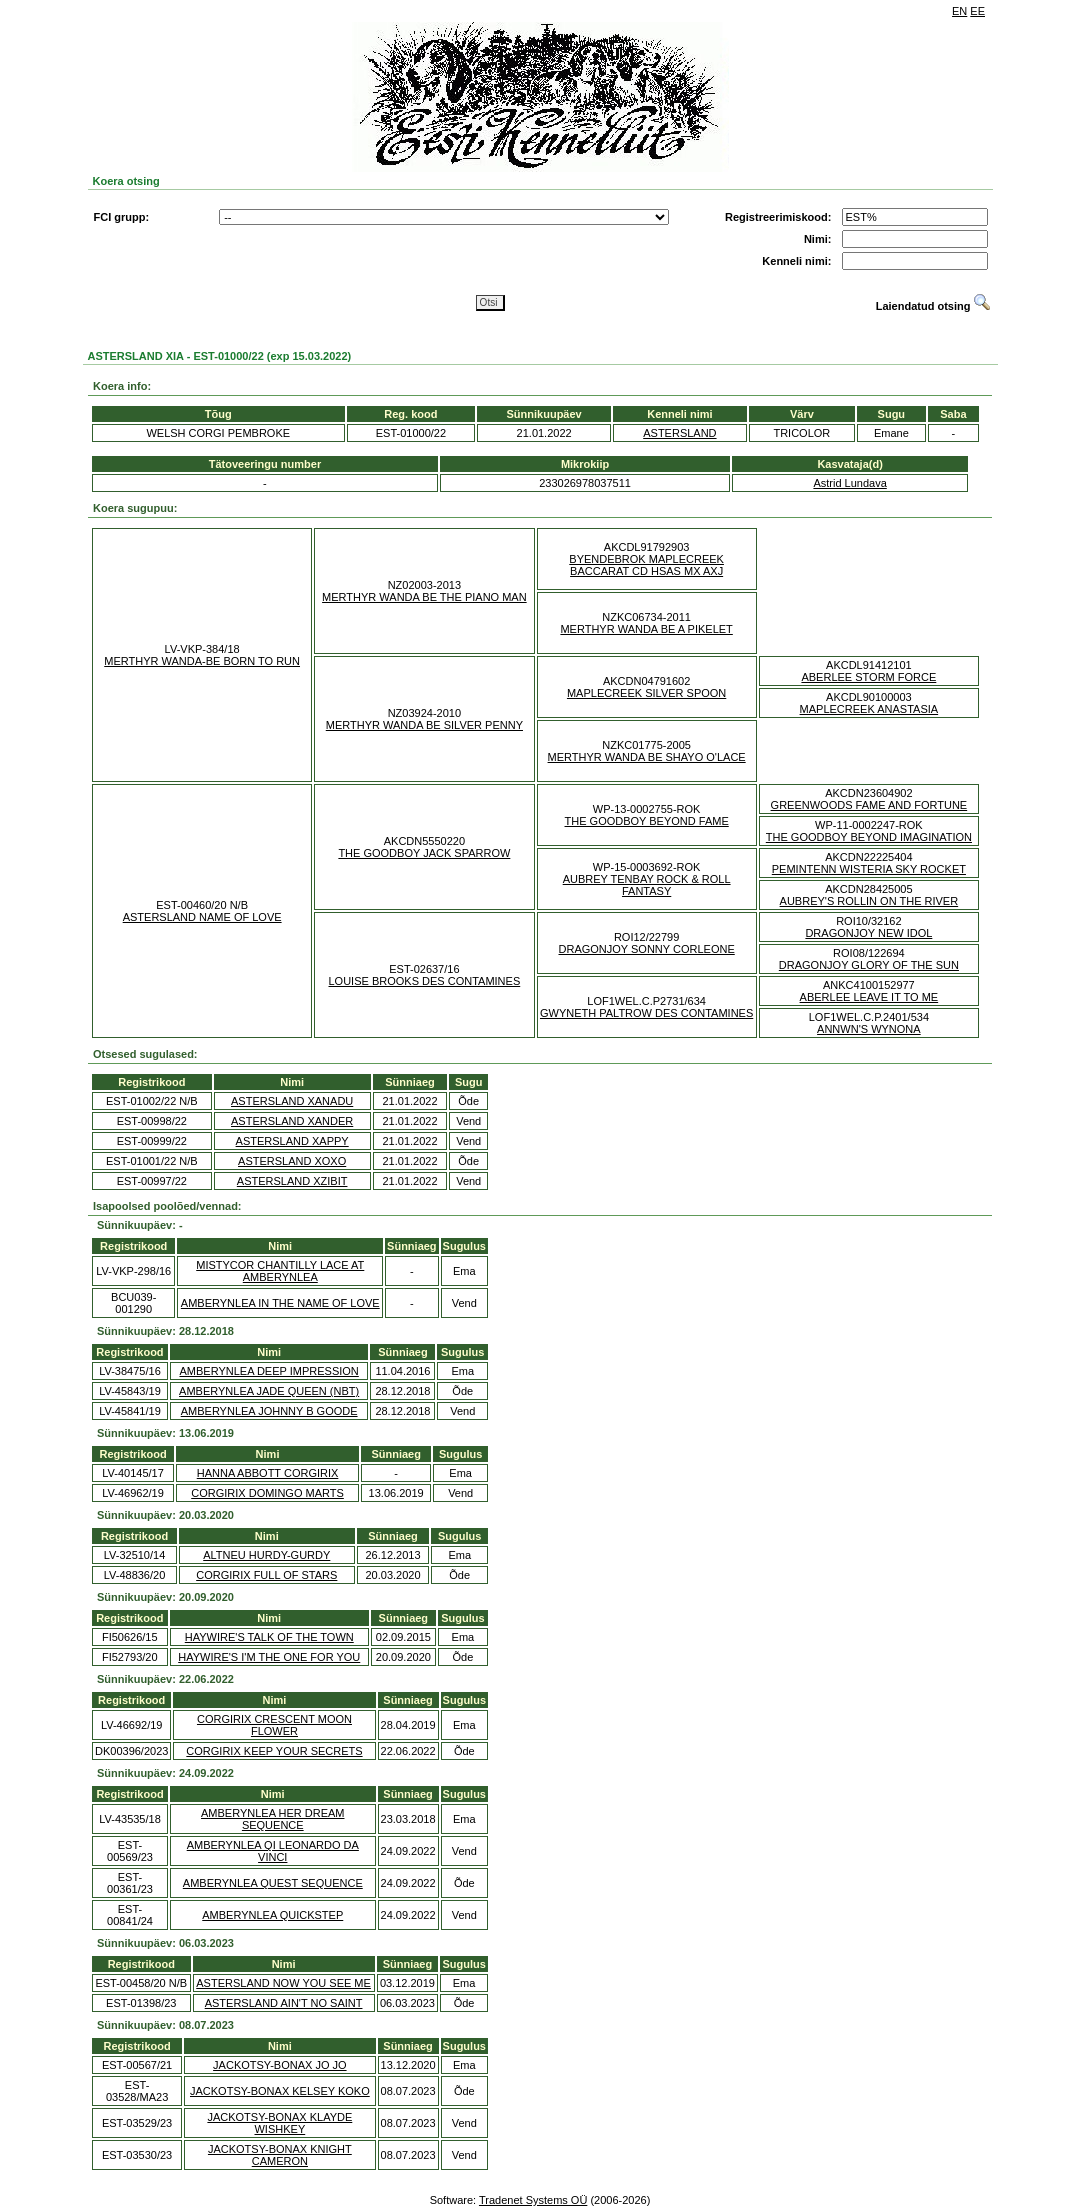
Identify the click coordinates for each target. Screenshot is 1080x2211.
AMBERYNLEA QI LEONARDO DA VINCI (273, 1851)
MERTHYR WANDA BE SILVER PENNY (424, 725)
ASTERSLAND (679, 433)
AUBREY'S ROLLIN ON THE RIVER (869, 901)
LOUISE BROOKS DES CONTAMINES (425, 981)
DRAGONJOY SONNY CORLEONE (647, 949)
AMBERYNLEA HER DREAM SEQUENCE (272, 1819)
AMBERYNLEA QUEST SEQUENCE (273, 1883)
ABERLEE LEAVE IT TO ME (869, 997)
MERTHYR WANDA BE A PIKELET (646, 629)
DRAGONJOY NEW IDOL (868, 933)
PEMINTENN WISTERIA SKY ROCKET (869, 869)
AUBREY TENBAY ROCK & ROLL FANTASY (647, 885)
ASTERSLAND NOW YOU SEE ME (283, 1983)
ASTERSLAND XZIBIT (292, 1181)
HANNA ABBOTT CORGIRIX (268, 1473)
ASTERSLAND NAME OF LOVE (202, 917)
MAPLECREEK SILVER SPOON (646, 693)
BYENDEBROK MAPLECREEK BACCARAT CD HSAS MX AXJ (646, 565)
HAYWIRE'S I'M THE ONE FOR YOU (269, 1657)
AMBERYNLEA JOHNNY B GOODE (269, 1411)
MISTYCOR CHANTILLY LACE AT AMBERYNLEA (280, 1271)
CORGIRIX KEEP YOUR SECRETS (274, 1751)
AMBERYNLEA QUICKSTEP (272, 1915)
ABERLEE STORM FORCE (868, 677)
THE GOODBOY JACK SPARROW (424, 853)
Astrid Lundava (849, 483)
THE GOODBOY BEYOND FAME (647, 821)
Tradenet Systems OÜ (533, 2200)
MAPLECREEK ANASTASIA (869, 709)
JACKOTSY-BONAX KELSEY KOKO (280, 2091)
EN (959, 11)
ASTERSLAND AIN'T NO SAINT (284, 2003)
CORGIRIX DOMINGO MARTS (267, 1493)
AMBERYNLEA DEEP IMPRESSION (268, 1371)
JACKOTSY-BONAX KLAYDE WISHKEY (279, 2123)
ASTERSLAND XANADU (292, 1101)
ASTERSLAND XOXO (292, 1161)
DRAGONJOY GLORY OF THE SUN (869, 965)
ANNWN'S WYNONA (869, 1029)
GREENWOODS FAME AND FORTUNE (869, 805)
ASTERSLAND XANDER (292, 1121)
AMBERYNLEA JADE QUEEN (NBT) (269, 1391)
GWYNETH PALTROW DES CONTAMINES (646, 1013)
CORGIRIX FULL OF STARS (266, 1575)
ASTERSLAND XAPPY (292, 1141)
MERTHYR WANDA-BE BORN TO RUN (202, 661)
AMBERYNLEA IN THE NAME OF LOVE (280, 1303)
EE (977, 11)
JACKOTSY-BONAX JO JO (279, 2065)
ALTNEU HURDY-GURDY (266, 1555)
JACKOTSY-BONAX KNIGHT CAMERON (280, 2155)
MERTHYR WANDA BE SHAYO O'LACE (647, 757)
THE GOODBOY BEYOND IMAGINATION (869, 837)
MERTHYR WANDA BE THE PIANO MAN (424, 597)
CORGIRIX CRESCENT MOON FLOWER (274, 1725)
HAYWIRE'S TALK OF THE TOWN (269, 1637)
